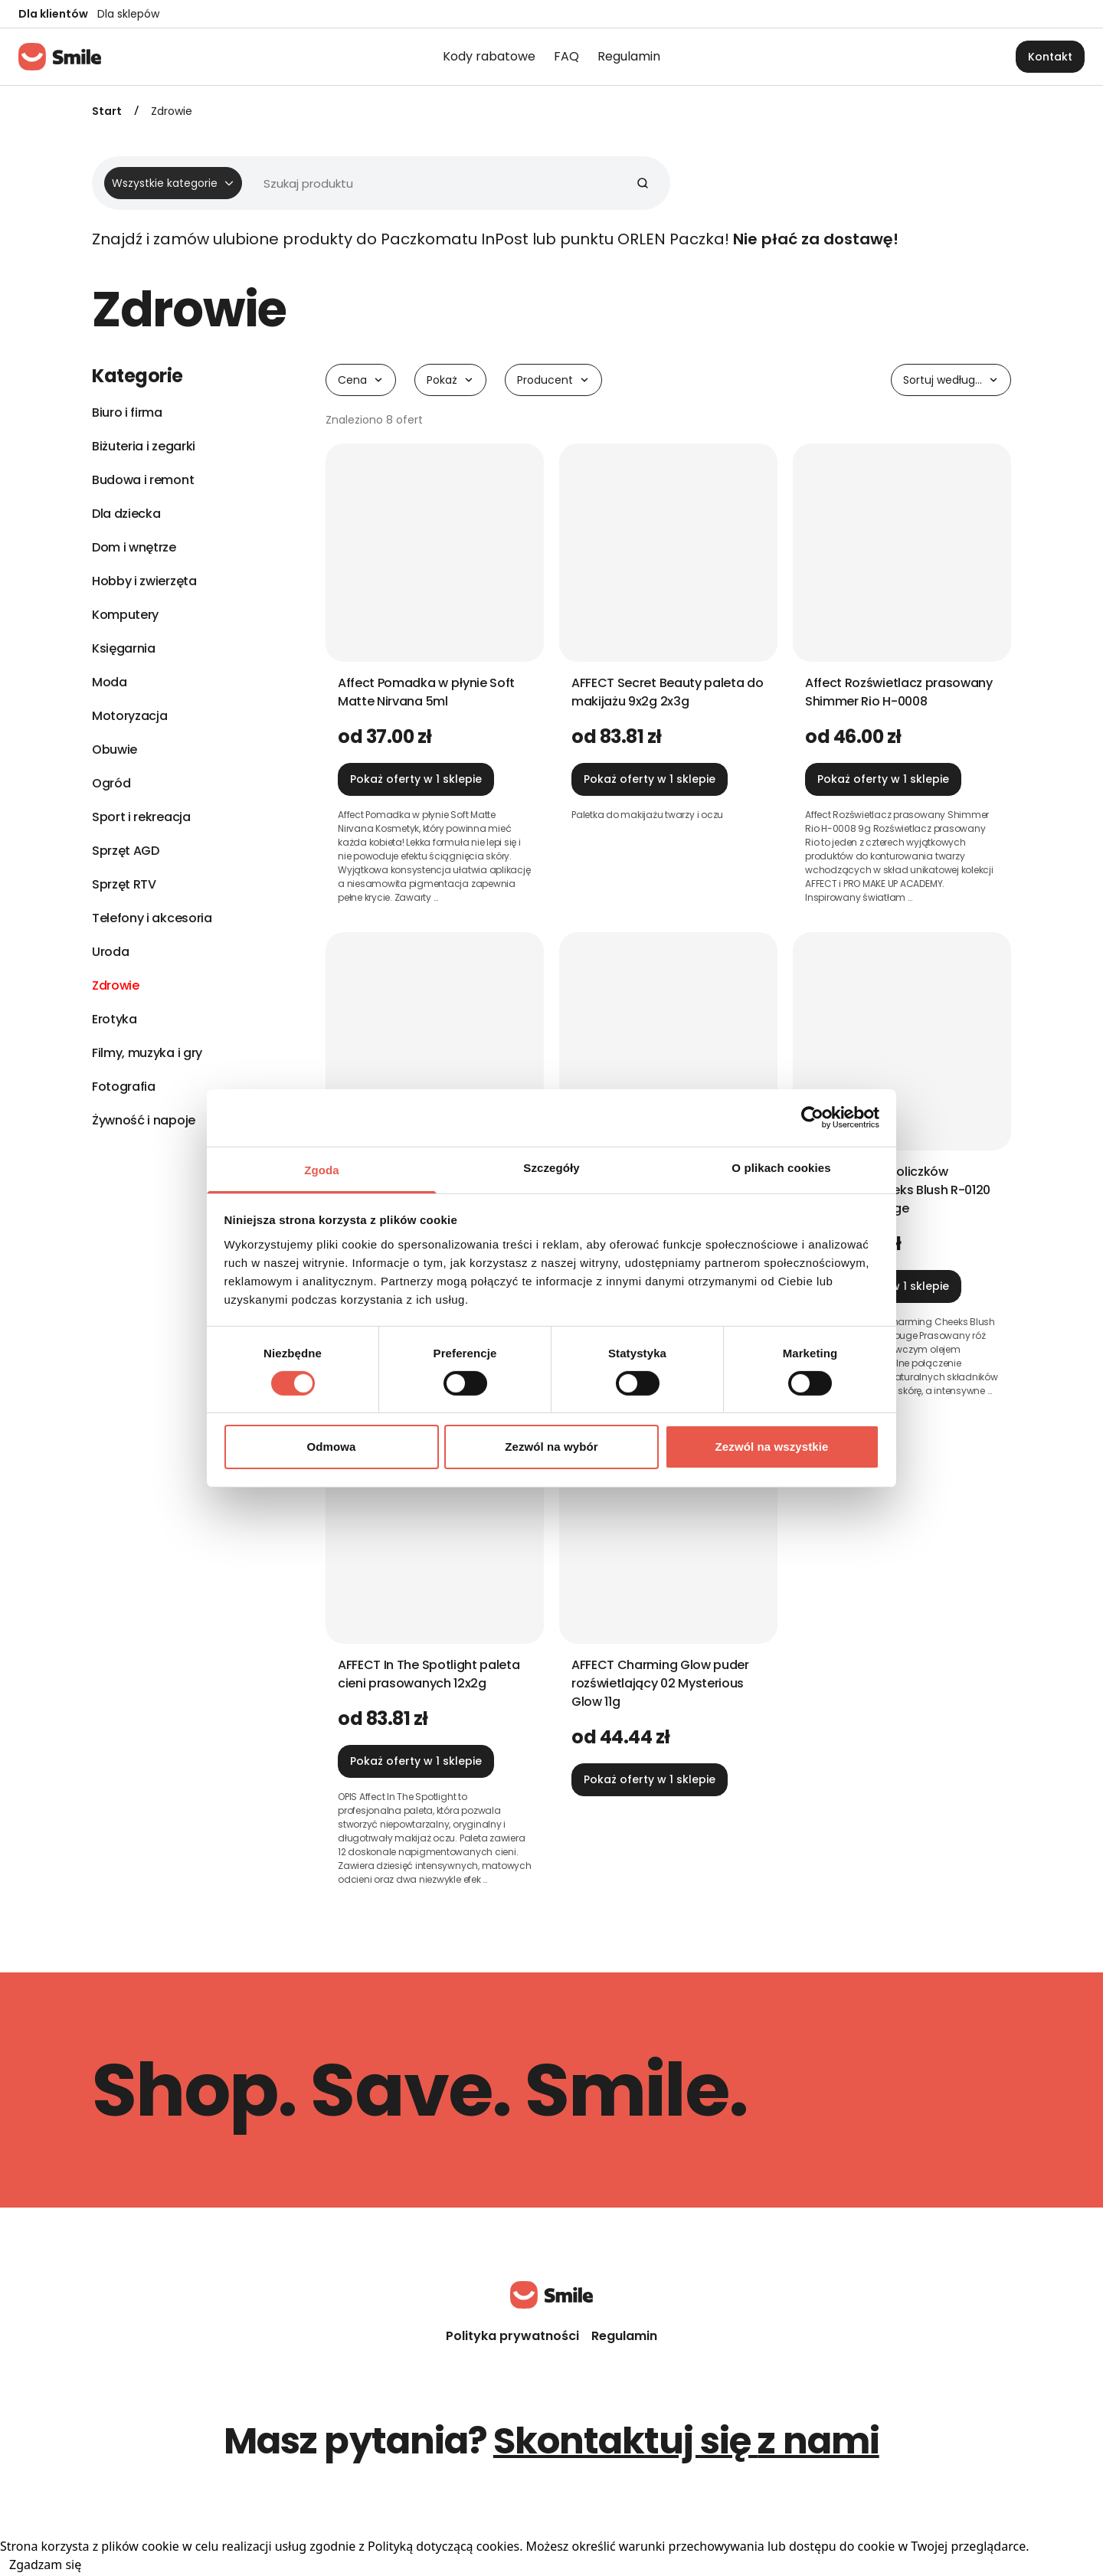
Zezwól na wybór (551, 1446)
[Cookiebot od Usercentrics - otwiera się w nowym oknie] (812, 1117)
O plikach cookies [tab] (781, 1166)
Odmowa (331, 1446)
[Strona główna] (59, 57)
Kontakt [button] (1050, 56)
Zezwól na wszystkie (772, 1446)
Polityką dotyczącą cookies (443, 2546)
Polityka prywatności (512, 2336)
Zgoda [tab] (321, 1169)
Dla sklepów (128, 13)
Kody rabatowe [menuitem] (489, 56)
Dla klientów (53, 13)
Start (107, 111)
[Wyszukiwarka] (375, 183)
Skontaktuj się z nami (686, 2440)
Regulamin (624, 2336)
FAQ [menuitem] (566, 56)
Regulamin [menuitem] (628, 56)
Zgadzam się (45, 2564)
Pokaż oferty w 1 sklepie (416, 779)
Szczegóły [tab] (551, 1166)
